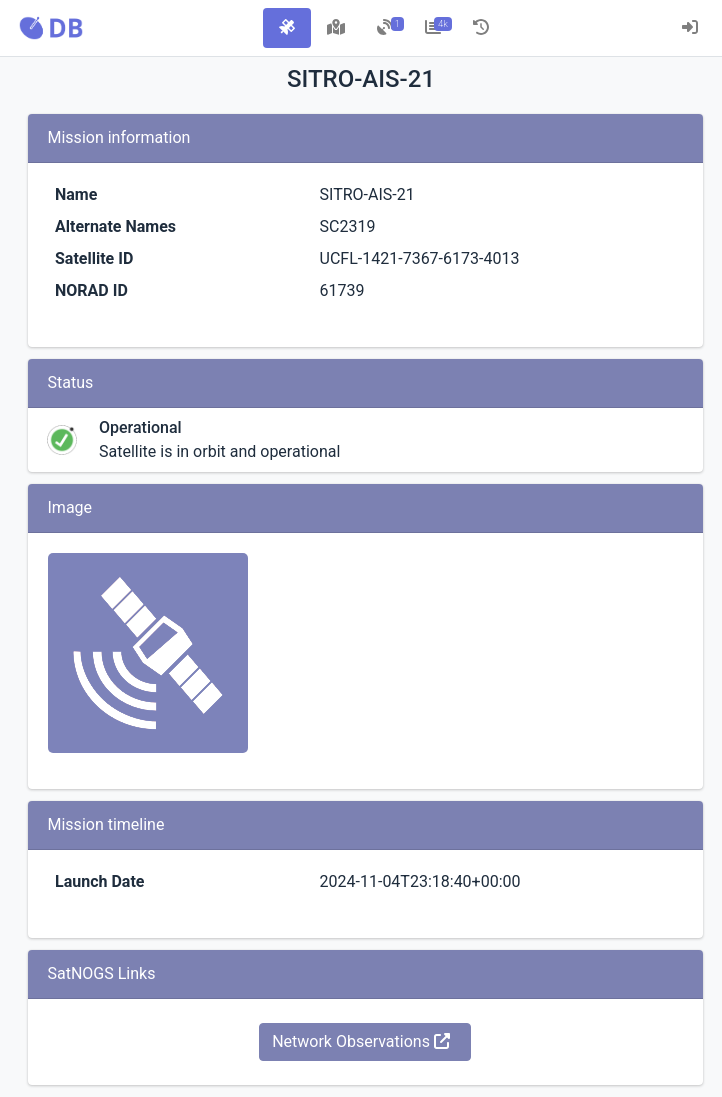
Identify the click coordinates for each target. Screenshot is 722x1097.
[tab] (287, 28)
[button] (51, 28)
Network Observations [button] (361, 1041)
